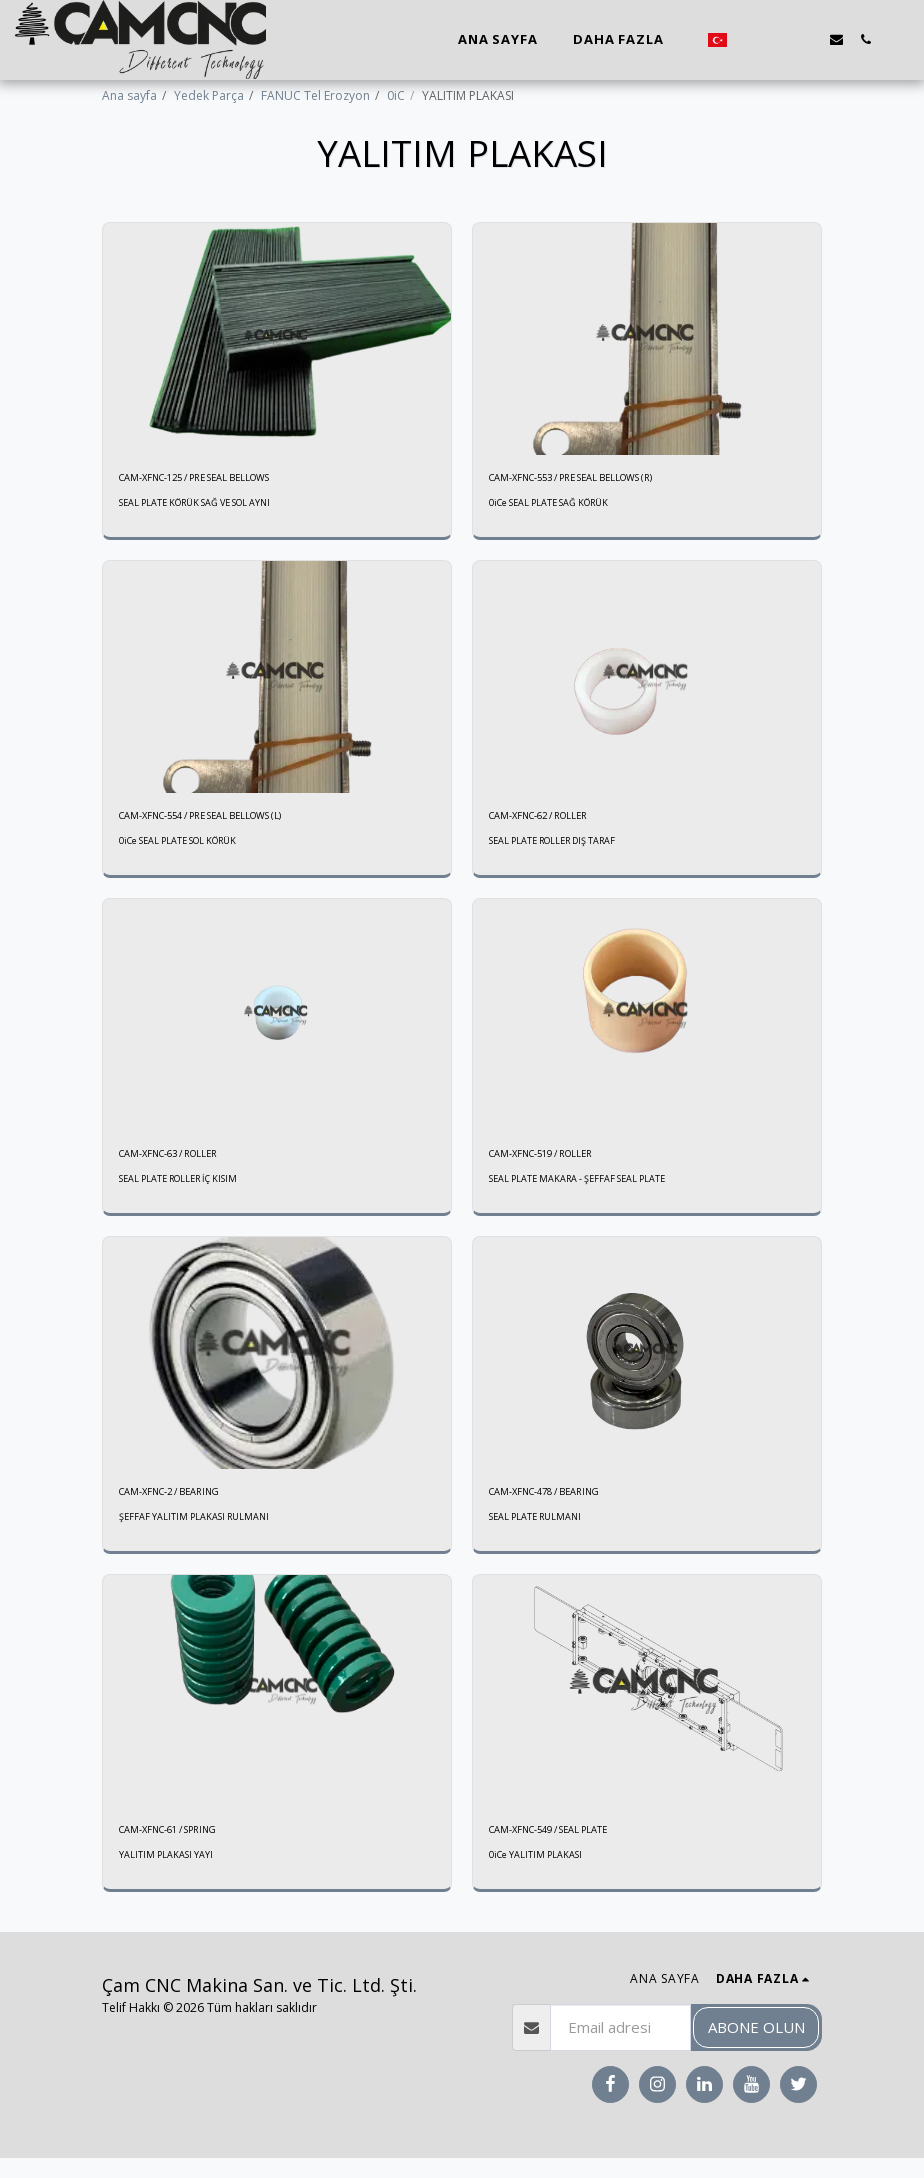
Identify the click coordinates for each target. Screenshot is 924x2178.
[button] (749, 39)
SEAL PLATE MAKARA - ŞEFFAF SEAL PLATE (581, 1190)
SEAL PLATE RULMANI (538, 1532)
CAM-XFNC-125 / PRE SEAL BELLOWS (219, 479)
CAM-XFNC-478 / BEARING (561, 1505)
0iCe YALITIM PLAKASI (536, 1874)
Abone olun (756, 2047)
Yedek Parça (209, 95)
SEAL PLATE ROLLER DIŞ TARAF (558, 848)
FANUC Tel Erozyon (315, 95)
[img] (277, 339)
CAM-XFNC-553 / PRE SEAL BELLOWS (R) (597, 479)
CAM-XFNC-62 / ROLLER (554, 821)
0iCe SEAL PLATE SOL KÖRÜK (181, 848)
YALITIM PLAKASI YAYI (166, 1874)
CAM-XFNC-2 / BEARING (184, 1505)
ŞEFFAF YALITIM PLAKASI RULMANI (196, 1532)
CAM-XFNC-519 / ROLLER (557, 1163)
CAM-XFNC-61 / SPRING (183, 1847)
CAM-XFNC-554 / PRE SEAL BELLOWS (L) (227, 821)
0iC (396, 95)
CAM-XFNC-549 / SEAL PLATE (568, 1847)
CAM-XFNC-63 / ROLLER (184, 1163)
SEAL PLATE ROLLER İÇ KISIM (183, 1190)
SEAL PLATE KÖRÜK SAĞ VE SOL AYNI (199, 506)
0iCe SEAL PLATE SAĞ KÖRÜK (552, 506)
